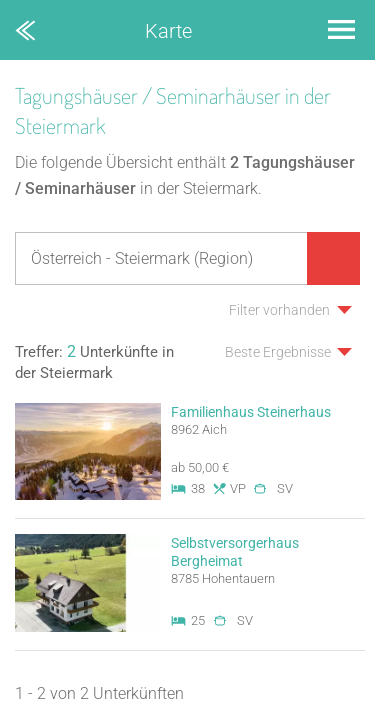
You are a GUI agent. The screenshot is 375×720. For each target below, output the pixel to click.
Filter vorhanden (279, 310)
